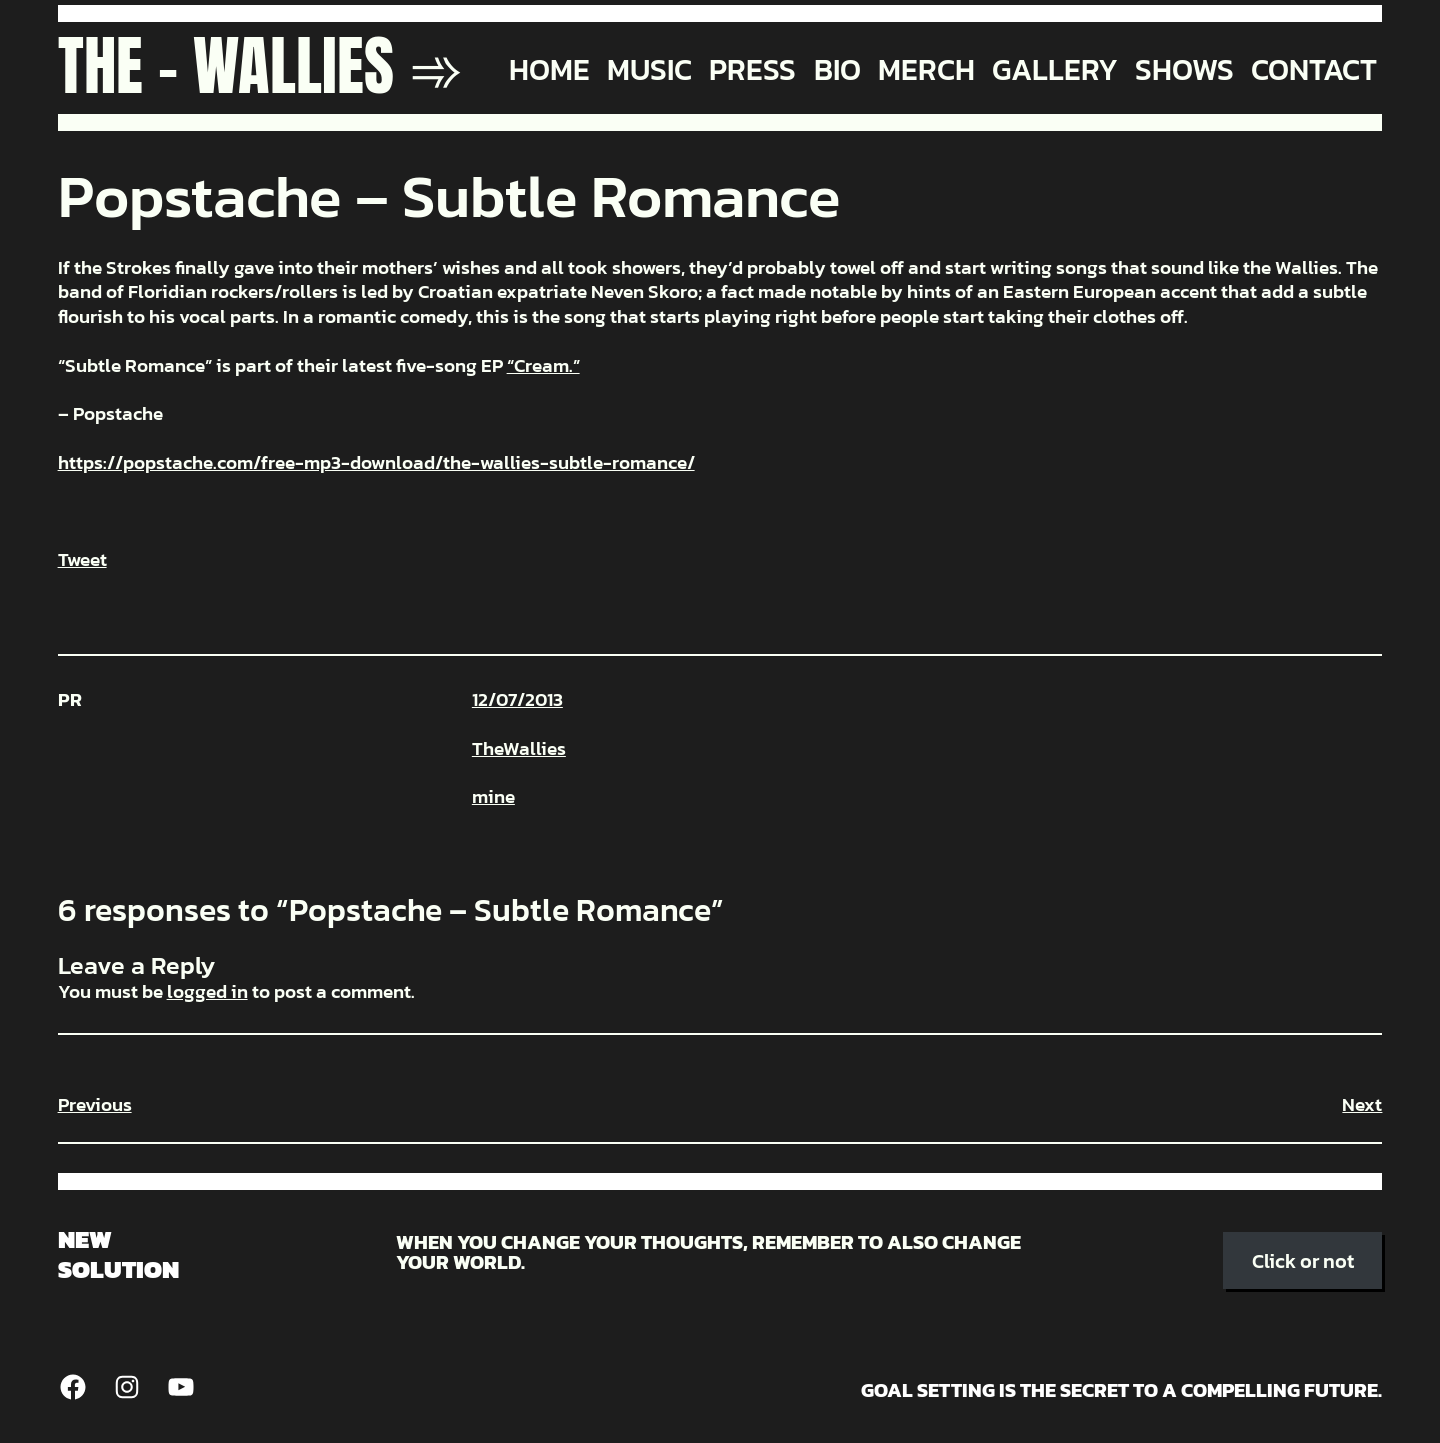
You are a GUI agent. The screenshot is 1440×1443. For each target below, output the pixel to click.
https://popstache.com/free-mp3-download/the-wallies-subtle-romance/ (376, 462)
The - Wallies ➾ (260, 65)
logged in (207, 991)
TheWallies (519, 748)
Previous (95, 1104)
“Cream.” (543, 365)
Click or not (1303, 1261)
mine (493, 796)
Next (1362, 1104)
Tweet (82, 559)
